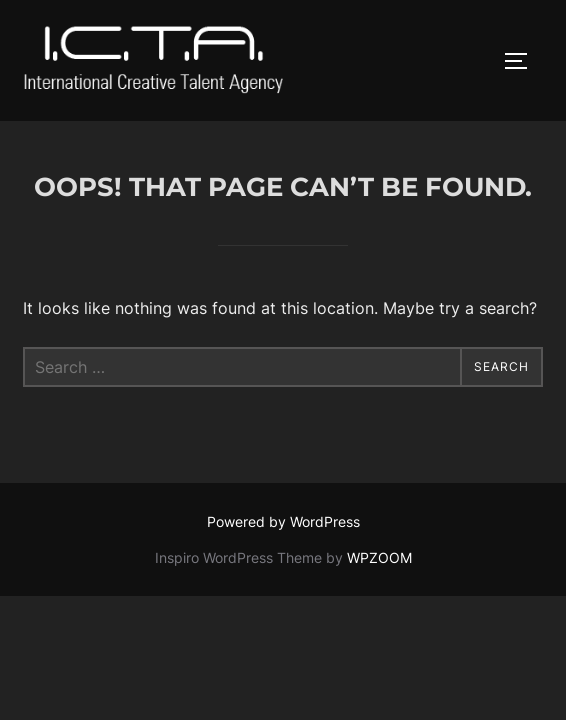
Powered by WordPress (283, 521)
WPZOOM (379, 557)
